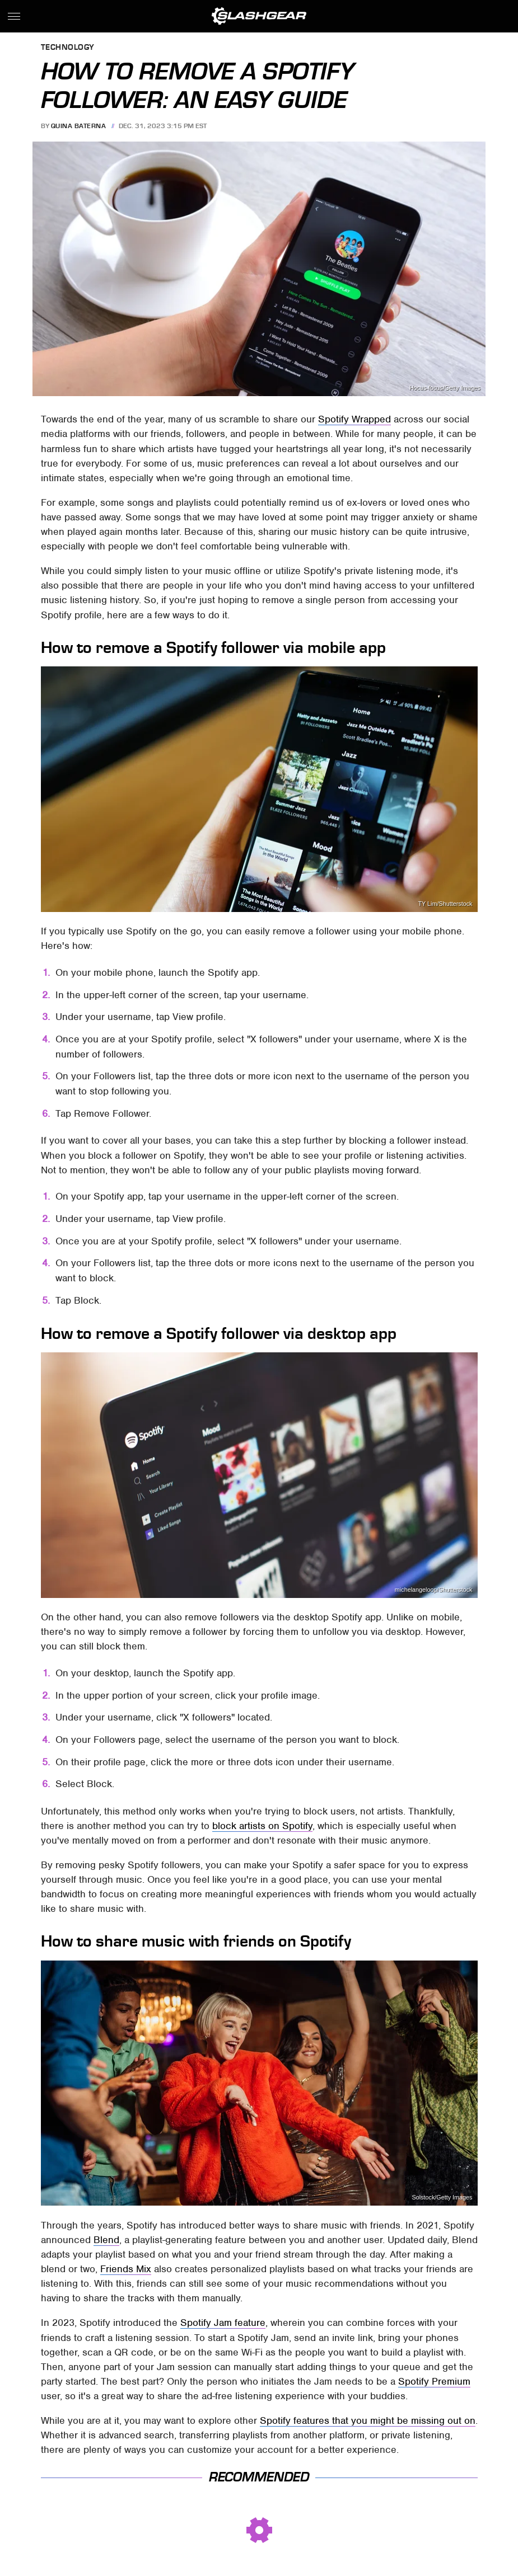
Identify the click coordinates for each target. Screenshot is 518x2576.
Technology (68, 47)
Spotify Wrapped (354, 419)
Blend (106, 2240)
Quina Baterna (78, 126)
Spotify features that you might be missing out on (367, 2420)
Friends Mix (125, 2269)
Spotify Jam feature (222, 2322)
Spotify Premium (434, 2381)
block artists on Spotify (262, 1826)
